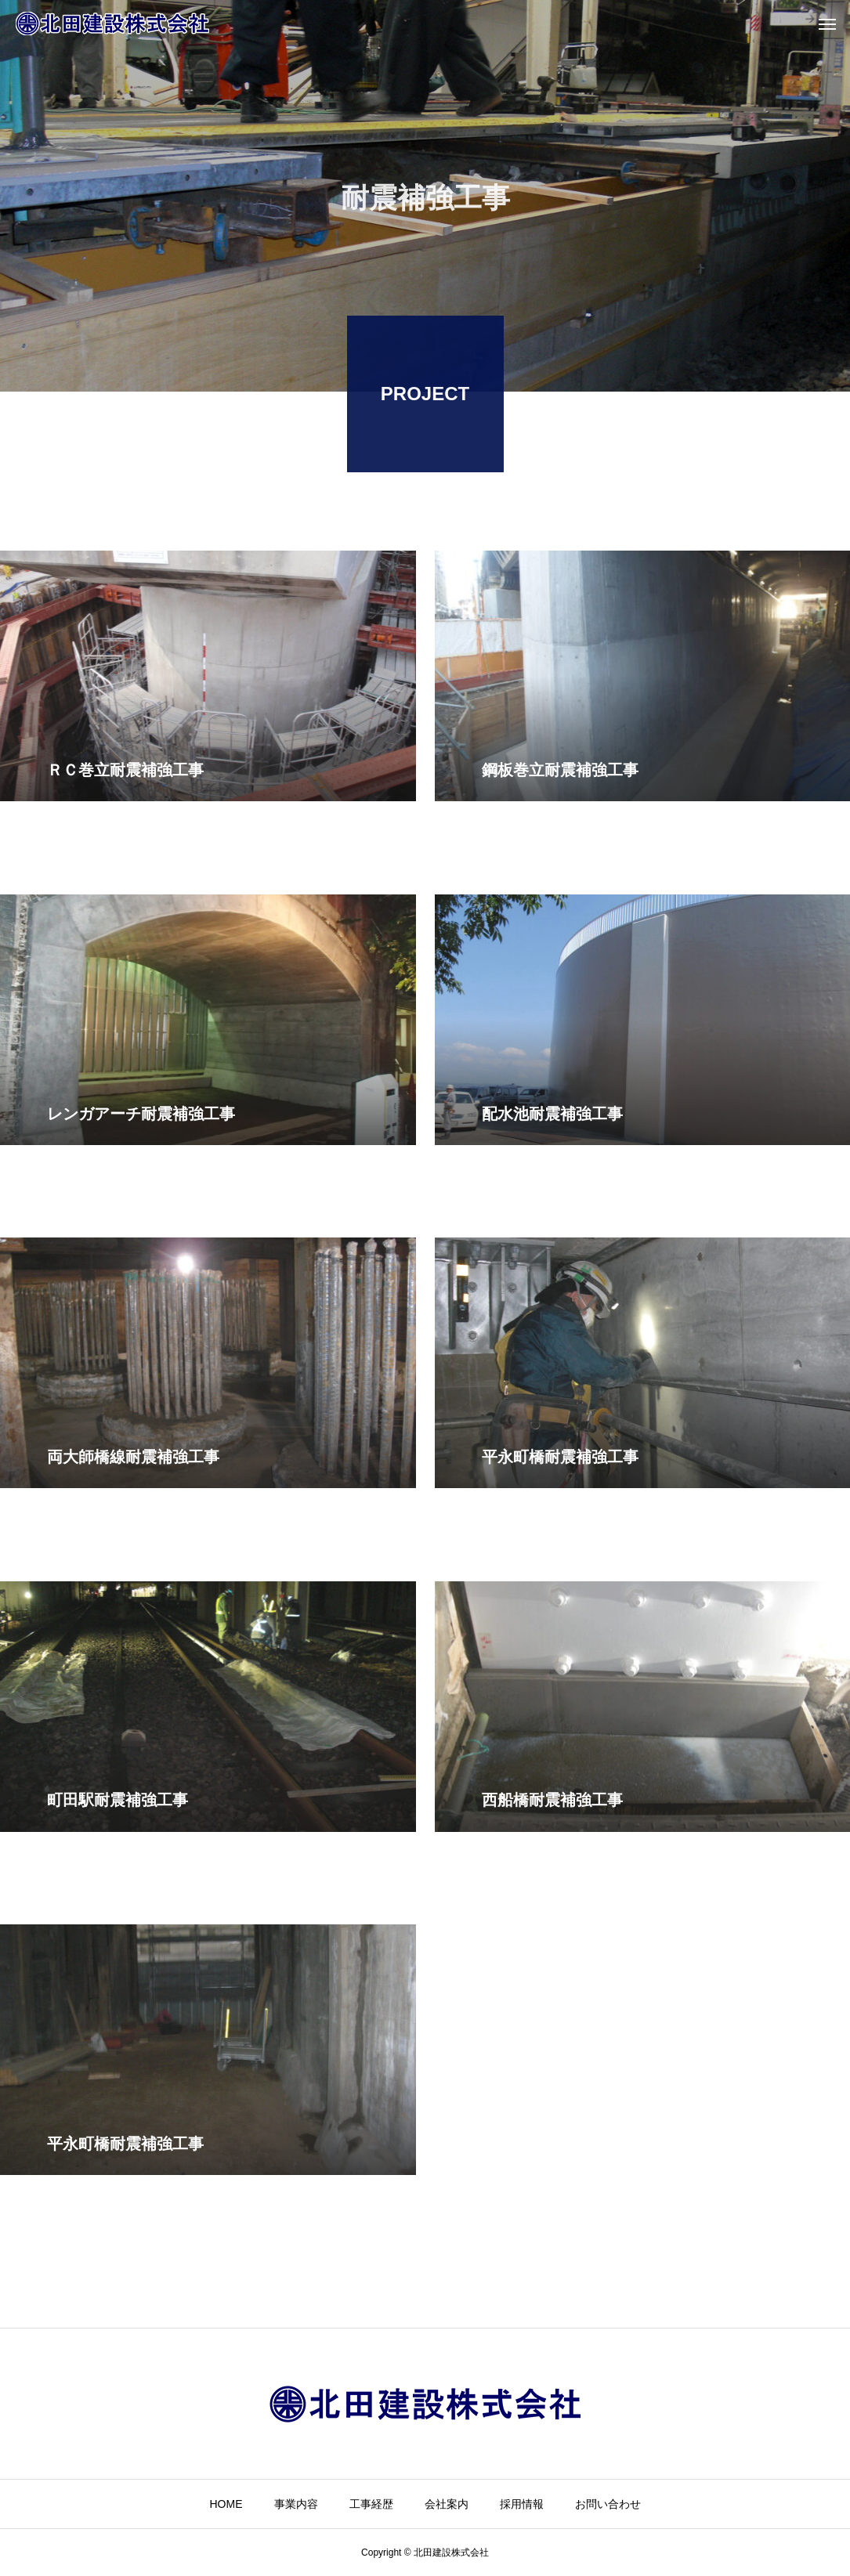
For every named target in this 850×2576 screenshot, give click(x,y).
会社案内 (446, 2504)
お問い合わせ (608, 2504)
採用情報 (522, 2504)
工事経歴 (371, 2504)
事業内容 (296, 2504)
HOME (226, 2504)
